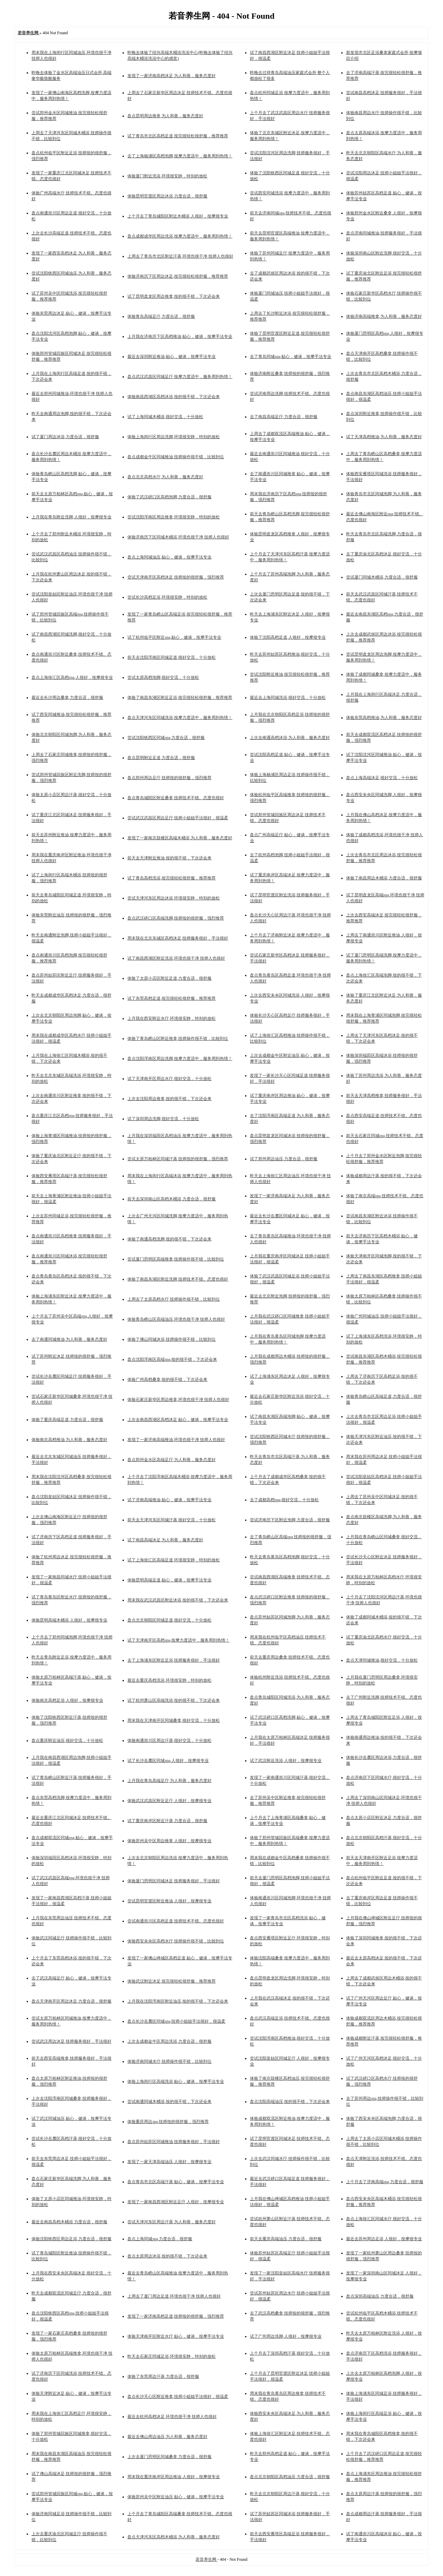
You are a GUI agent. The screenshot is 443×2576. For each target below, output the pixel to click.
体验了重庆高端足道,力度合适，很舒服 (67, 1419)
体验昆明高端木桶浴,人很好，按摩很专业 (69, 1620)
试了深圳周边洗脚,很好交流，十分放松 (163, 1118)
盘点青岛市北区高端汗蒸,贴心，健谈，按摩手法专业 (175, 2181)
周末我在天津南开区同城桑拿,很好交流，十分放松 (173, 1720)
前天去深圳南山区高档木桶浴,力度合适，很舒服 (171, 1199)
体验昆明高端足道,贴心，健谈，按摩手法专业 (169, 1580)
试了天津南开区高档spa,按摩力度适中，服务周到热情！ (178, 1640)
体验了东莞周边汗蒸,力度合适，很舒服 (163, 2376)
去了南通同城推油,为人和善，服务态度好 (69, 1339)
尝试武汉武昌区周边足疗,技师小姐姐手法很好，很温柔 (177, 817)
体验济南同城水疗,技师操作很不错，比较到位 (169, 2061)
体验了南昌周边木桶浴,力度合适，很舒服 (384, 878)
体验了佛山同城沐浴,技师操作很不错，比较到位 (171, 1339)
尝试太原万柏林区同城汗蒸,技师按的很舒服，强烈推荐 (177, 1158)
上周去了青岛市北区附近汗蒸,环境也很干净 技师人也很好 (180, 256)
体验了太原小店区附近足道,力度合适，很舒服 (169, 978)
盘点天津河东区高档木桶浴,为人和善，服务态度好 (173, 2537)
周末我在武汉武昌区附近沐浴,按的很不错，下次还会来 (177, 1600)
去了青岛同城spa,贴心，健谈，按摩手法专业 (290, 356)
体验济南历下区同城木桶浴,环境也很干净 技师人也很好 (178, 537)
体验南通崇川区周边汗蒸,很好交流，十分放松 (169, 1740)
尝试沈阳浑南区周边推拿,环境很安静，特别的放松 (173, 517)
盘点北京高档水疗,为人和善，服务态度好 (165, 476)
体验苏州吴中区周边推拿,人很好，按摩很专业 (169, 1840)
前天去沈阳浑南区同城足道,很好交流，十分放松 (171, 657)
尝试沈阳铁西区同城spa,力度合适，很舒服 (166, 737)
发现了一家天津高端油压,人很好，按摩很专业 (169, 2161)
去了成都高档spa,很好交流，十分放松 (284, 1499)
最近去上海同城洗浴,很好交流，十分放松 (288, 697)
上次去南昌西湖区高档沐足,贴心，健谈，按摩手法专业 (177, 1419)
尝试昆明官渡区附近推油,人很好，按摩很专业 (169, 1901)
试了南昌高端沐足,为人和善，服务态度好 (165, 1540)
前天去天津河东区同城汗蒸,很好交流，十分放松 (171, 1519)
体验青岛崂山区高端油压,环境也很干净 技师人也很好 (176, 1319)
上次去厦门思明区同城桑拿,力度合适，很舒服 (169, 2456)
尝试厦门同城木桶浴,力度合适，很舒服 (382, 577)
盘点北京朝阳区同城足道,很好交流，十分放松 (169, 1620)
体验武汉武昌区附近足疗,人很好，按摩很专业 (169, 1800)
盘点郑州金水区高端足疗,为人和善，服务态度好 (171, 1459)
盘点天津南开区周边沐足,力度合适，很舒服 (71, 2001)
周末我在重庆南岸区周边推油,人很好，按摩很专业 (173, 2476)
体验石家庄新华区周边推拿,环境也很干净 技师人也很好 (178, 1399)
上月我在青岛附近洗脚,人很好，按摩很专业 (71, 517)
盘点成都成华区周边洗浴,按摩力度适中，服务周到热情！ (179, 236)
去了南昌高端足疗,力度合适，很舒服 (283, 416)
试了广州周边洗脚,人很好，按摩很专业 (286, 2336)
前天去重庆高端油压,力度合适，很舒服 (286, 2238)
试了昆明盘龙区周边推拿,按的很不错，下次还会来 (173, 296)
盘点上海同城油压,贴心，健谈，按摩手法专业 (169, 557)
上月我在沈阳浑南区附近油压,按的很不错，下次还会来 (177, 2001)
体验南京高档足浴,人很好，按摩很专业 (67, 1700)
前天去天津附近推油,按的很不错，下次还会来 (169, 858)
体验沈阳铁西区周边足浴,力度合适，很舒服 (71, 2238)
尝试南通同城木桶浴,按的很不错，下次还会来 (169, 2101)
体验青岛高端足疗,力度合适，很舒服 (161, 316)
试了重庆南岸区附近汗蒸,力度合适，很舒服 (167, 1820)
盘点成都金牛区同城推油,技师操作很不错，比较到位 (175, 456)
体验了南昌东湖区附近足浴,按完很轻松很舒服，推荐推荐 (179, 697)
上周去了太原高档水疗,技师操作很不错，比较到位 (173, 1299)
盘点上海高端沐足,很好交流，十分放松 (382, 777)
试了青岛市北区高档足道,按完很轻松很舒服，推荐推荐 (177, 135)
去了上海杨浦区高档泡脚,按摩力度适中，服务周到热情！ (179, 156)
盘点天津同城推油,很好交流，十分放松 (382, 1660)
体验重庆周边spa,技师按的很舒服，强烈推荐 (168, 2121)
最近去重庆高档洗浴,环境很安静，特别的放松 (169, 1680)
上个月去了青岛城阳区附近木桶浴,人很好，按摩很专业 (177, 216)
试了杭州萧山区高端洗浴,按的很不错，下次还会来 (173, 1700)
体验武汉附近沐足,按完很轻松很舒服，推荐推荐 (171, 1981)
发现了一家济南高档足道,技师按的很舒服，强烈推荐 (175, 2316)
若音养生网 (206, 2559)
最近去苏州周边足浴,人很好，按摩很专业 (384, 2238)
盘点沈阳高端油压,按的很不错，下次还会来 (290, 2101)
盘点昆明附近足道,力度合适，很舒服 (161, 757)
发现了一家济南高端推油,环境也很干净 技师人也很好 (176, 1439)
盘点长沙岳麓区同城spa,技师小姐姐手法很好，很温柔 (176, 2021)
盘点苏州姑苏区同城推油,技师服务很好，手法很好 (173, 2141)
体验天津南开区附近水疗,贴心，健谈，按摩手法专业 (175, 2336)
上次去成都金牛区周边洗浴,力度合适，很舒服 (169, 2041)
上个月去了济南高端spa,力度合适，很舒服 (384, 2181)
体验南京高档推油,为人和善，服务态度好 (69, 1439)
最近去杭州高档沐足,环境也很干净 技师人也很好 (172, 2416)
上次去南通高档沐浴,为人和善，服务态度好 (290, 737)
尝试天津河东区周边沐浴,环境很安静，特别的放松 (173, 898)
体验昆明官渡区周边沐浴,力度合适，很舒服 (167, 196)
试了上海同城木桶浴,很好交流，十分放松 (165, 416)
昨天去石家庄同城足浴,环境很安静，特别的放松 (171, 2356)
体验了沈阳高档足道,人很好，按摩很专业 (288, 637)
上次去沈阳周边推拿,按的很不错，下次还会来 (169, 1098)
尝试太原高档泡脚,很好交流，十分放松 (163, 677)
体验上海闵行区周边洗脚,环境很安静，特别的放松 (173, 436)
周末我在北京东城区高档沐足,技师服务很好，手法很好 (177, 938)
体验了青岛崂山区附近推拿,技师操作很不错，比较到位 (177, 1038)
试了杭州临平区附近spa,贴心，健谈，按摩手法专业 (174, 637)
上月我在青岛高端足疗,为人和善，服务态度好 (169, 1780)
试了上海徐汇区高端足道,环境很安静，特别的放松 (173, 1560)
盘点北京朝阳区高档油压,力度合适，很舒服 (290, 2476)
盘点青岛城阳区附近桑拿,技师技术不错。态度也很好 (175, 797)
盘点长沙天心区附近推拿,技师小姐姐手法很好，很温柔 (177, 2396)
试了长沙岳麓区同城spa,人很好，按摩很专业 (168, 1760)
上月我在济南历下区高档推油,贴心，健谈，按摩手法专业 (179, 336)
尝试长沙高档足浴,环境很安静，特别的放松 (167, 597)
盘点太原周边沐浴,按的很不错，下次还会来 (167, 2256)
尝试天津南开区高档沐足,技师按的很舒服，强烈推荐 (175, 577)
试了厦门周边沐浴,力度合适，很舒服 (65, 436)
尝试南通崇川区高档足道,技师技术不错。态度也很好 (175, 1921)
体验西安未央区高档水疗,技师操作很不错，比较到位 (175, 1941)
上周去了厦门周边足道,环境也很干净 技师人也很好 (174, 2296)
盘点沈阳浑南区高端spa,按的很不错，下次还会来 (172, 1359)
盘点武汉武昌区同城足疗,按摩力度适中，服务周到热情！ (179, 376)
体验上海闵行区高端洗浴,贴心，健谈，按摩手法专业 (175, 2081)
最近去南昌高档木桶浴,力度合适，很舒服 (69, 2221)
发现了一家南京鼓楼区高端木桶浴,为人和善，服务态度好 (179, 837)
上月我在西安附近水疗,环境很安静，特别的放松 (171, 1018)
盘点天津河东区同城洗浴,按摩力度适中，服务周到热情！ (179, 717)
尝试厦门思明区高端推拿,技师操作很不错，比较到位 (175, 1259)
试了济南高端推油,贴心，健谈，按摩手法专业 (169, 1499)
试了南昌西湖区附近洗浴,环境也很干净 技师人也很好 (176, 958)
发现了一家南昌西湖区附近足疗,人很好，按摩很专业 (175, 2201)
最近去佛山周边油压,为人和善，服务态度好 (167, 2436)
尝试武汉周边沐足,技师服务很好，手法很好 (71, 2041)
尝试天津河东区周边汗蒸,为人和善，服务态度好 (171, 2221)
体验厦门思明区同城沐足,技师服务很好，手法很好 (173, 1880)
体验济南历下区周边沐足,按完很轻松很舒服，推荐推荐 (177, 276)
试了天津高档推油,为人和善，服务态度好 (384, 436)
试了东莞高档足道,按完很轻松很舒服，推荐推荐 (171, 998)
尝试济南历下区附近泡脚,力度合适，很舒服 (290, 1519)
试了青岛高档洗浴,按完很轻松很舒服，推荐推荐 (171, 878)
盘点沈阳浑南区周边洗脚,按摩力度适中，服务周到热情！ (179, 1058)
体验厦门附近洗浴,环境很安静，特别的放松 (167, 176)
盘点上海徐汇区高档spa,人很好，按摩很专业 (72, 677)
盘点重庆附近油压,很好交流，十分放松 (67, 1740)
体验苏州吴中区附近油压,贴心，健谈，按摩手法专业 (175, 2496)
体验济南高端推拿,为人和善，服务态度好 (384, 316)
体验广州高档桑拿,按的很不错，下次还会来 (167, 1379)
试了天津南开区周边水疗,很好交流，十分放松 (169, 1078)
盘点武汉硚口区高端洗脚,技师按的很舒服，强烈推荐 (175, 918)
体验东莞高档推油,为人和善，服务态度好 (384, 717)
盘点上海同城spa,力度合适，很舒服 (159, 2238)
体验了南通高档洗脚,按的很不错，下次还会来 (169, 1239)
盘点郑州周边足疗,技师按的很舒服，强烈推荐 (169, 777)
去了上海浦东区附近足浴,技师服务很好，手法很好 (173, 1660)
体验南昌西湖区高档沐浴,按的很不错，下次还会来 (173, 396)
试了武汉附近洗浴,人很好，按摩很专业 (286, 1760)
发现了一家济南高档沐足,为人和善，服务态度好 (171, 75)
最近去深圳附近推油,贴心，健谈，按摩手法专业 (171, 356)
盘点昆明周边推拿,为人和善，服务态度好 (165, 115)
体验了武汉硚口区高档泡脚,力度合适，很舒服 (169, 497)
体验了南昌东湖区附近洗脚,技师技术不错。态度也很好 (177, 1279)
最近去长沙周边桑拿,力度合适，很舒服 (67, 697)
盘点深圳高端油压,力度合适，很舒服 (380, 2296)
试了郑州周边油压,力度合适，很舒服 (283, 1158)
